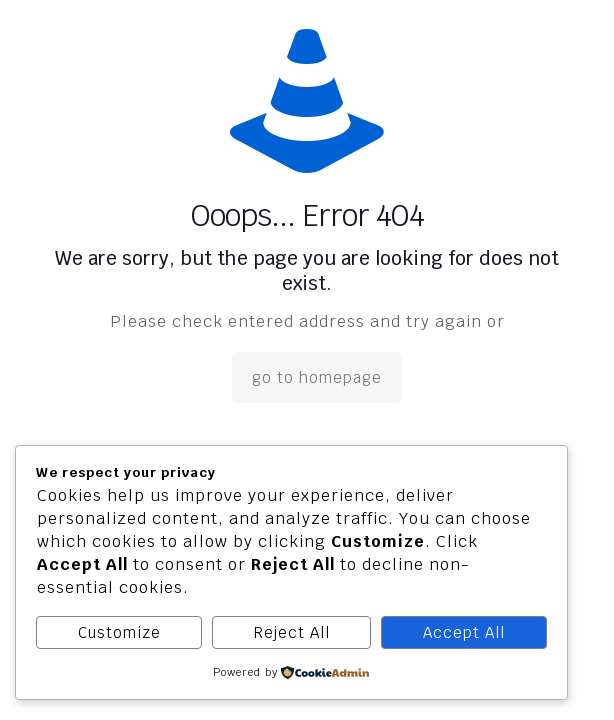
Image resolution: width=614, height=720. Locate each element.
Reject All (292, 632)
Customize (119, 632)
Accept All (464, 632)
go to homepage (317, 377)
